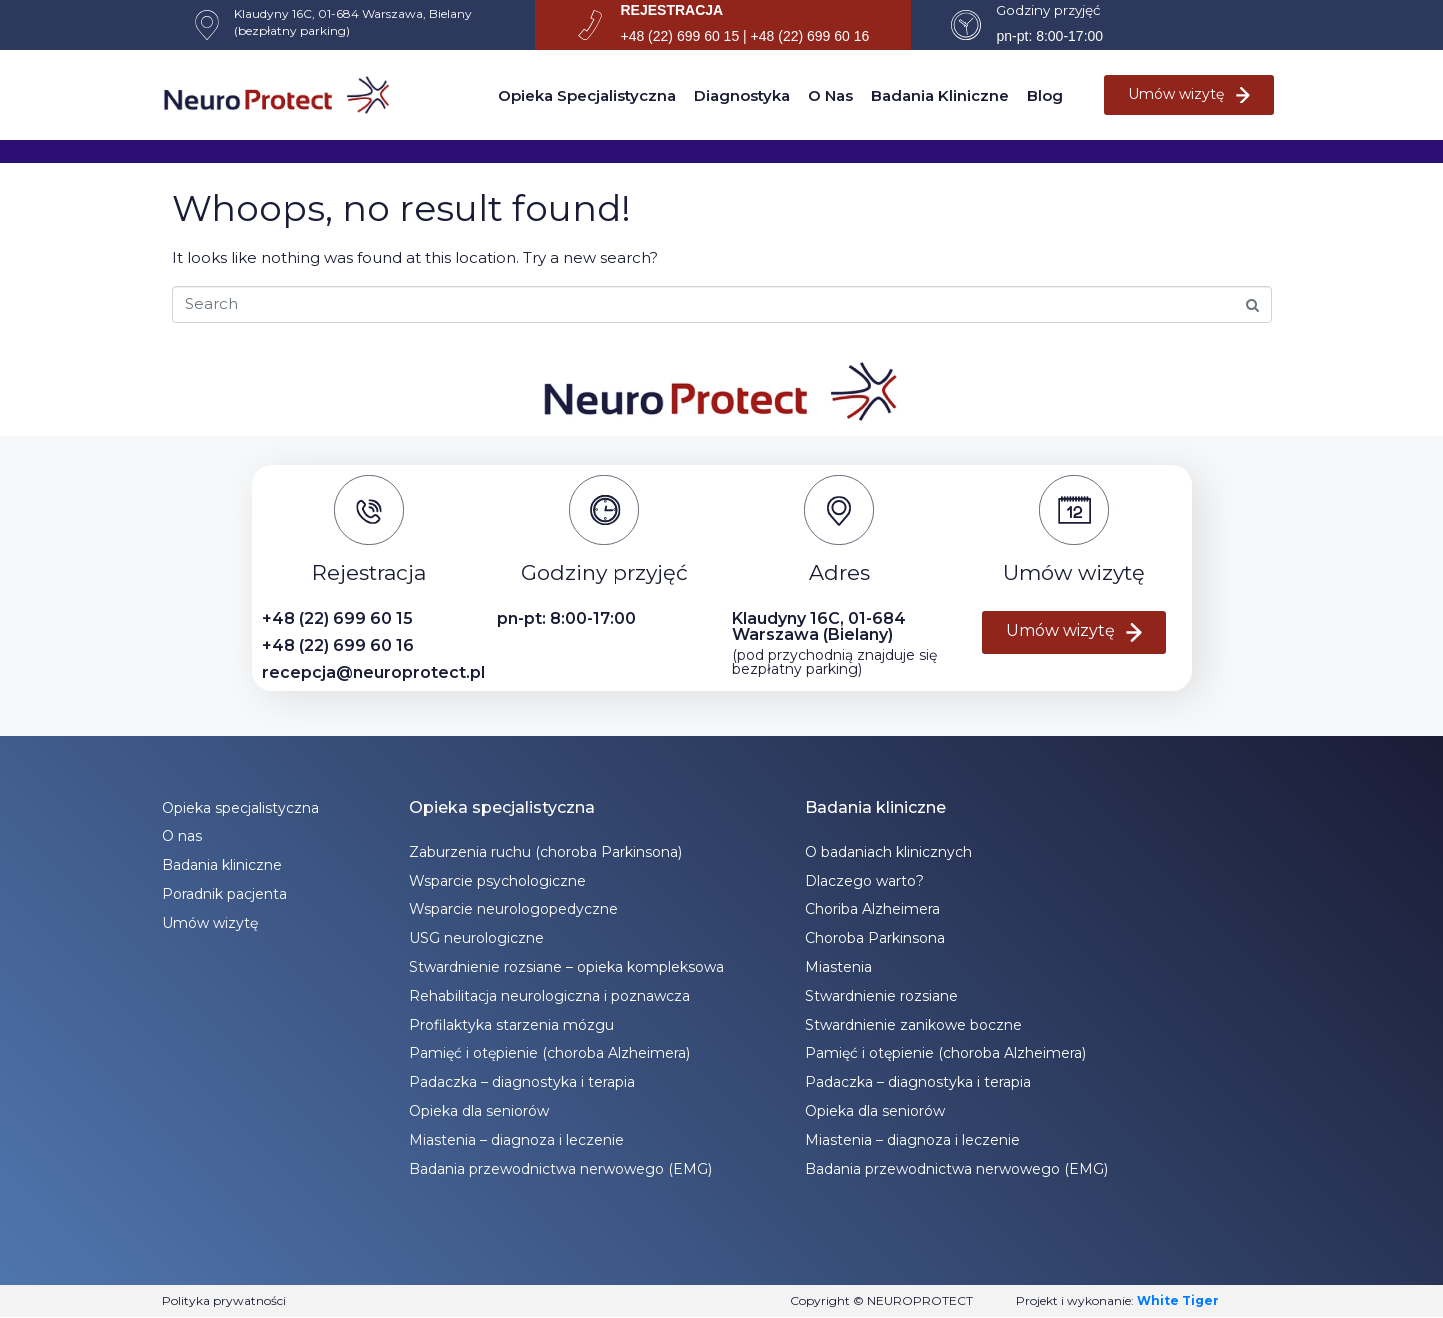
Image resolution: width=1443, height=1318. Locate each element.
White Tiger (1178, 1300)
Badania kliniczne (940, 95)
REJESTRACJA (671, 10)
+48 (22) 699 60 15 (337, 618)
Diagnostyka (742, 95)
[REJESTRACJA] (590, 25)
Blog (1045, 95)
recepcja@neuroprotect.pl (373, 672)
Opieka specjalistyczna (587, 95)
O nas (830, 95)
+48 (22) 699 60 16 (338, 645)
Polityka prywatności (224, 1300)
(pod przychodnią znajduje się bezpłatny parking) (834, 662)
